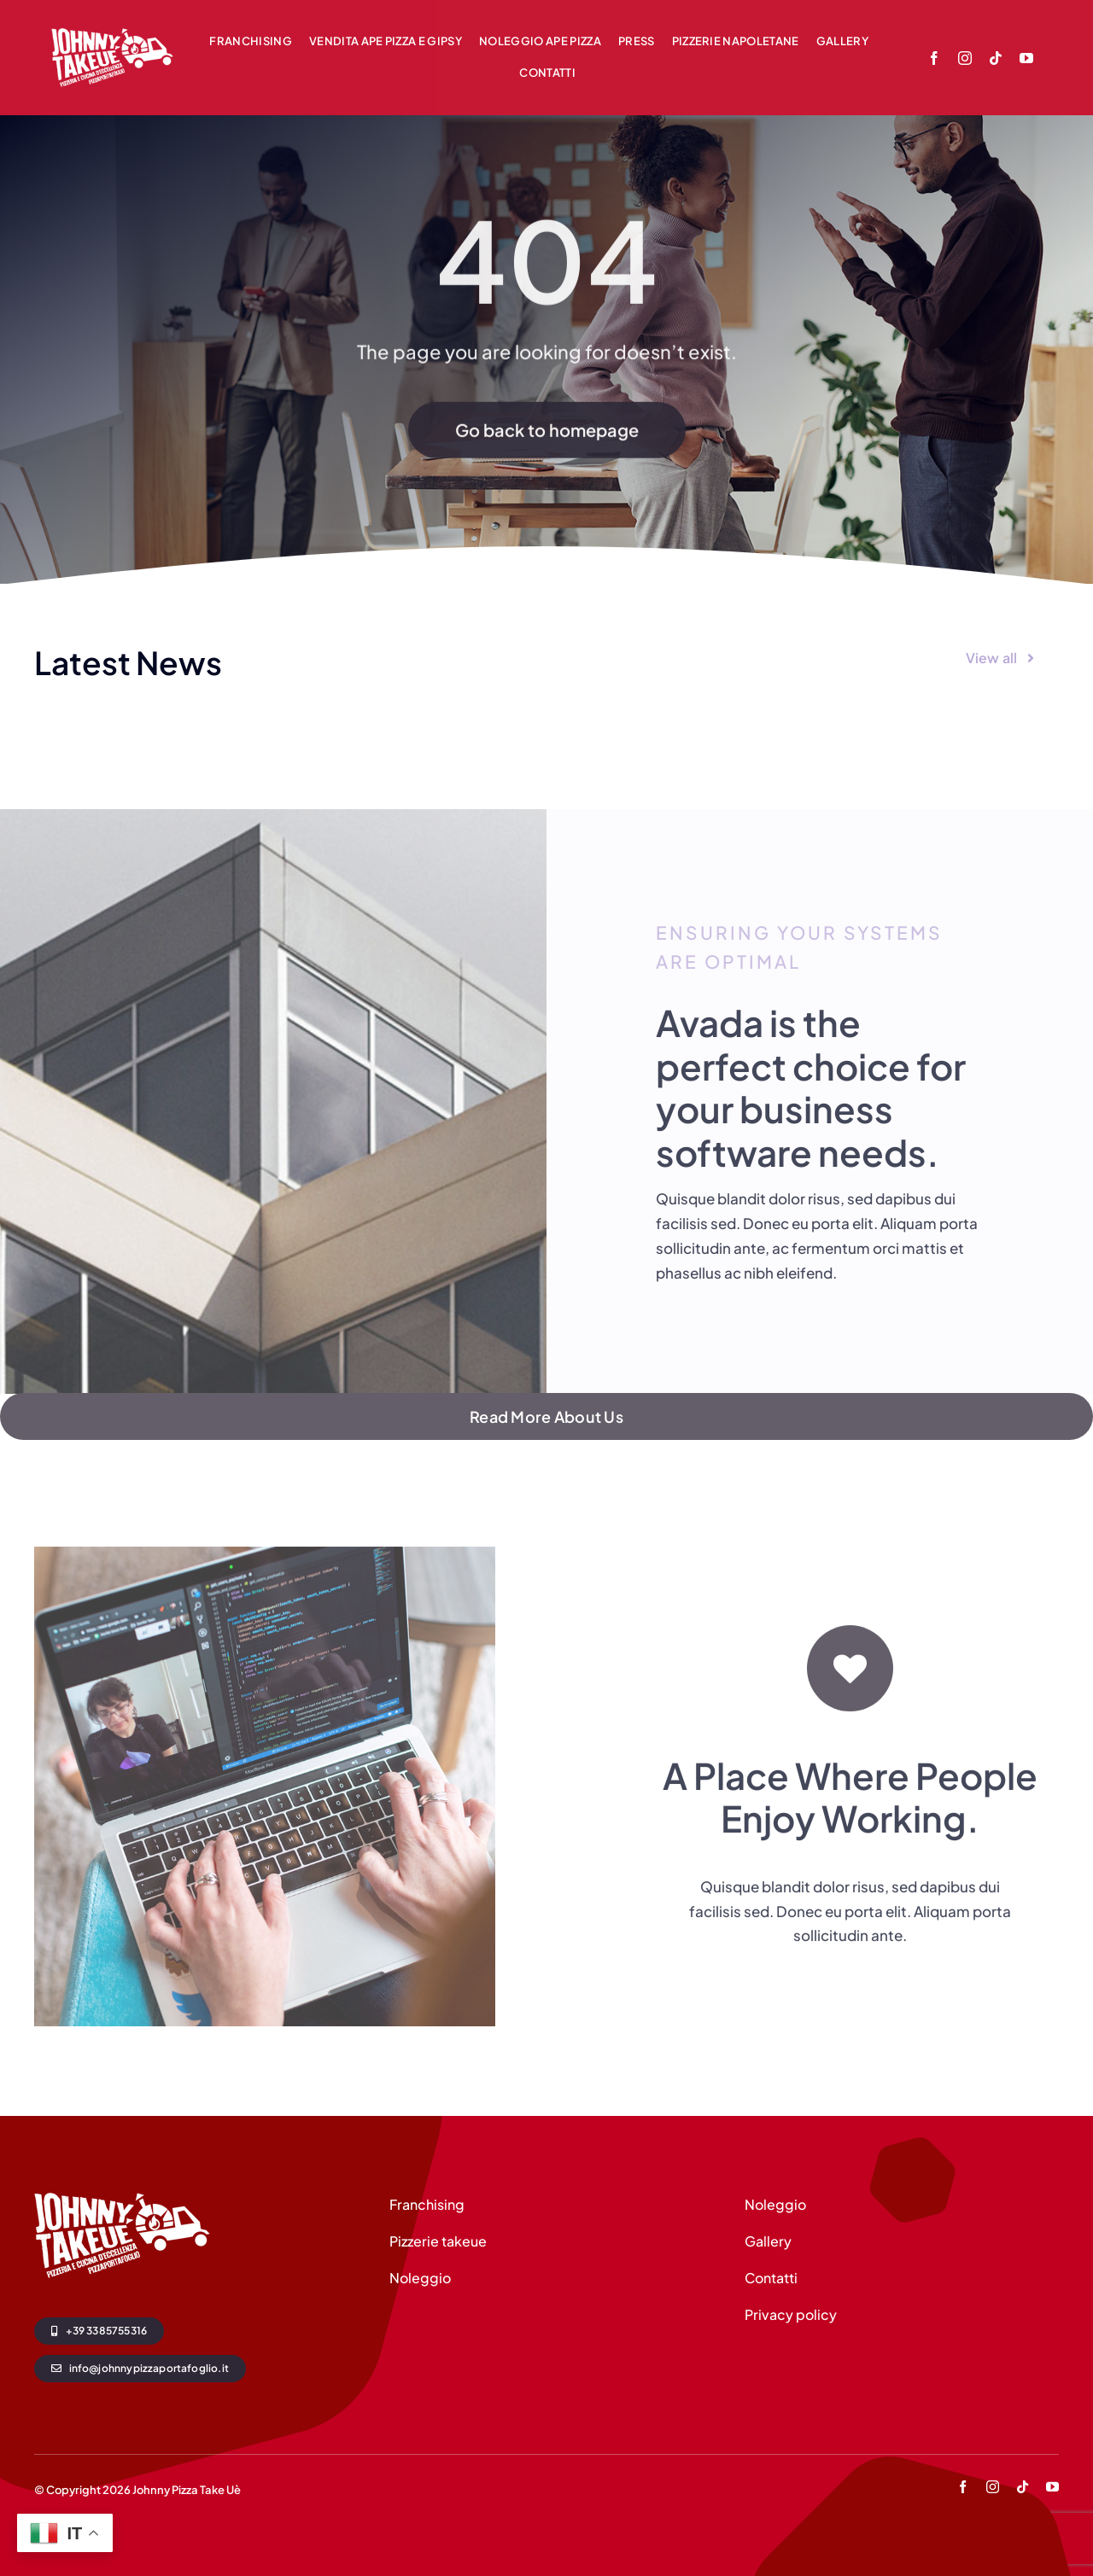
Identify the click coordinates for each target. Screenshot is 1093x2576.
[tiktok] (995, 58)
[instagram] (965, 58)
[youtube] (1026, 58)
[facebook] (934, 58)
